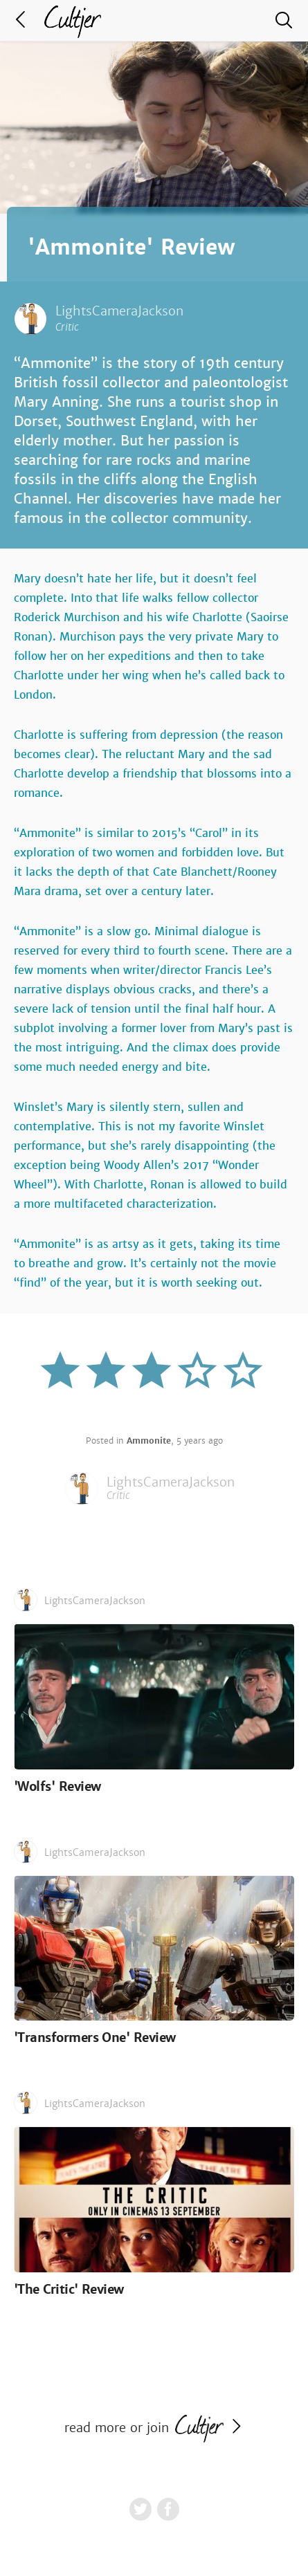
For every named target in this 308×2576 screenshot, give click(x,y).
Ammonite (149, 1440)
